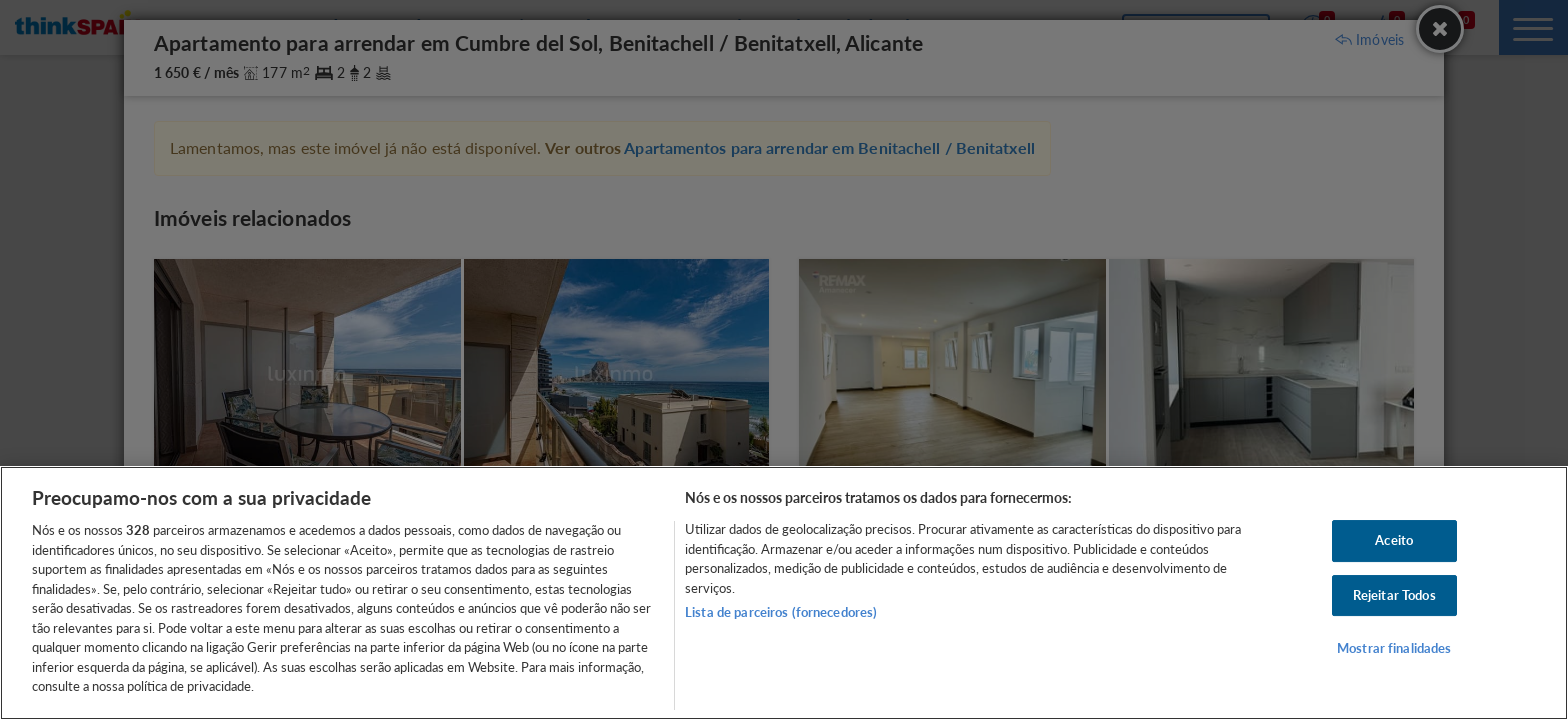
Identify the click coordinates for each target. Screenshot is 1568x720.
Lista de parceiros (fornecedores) (781, 612)
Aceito (1394, 540)
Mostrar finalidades (1394, 649)
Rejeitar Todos (1394, 595)
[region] (784, 593)
